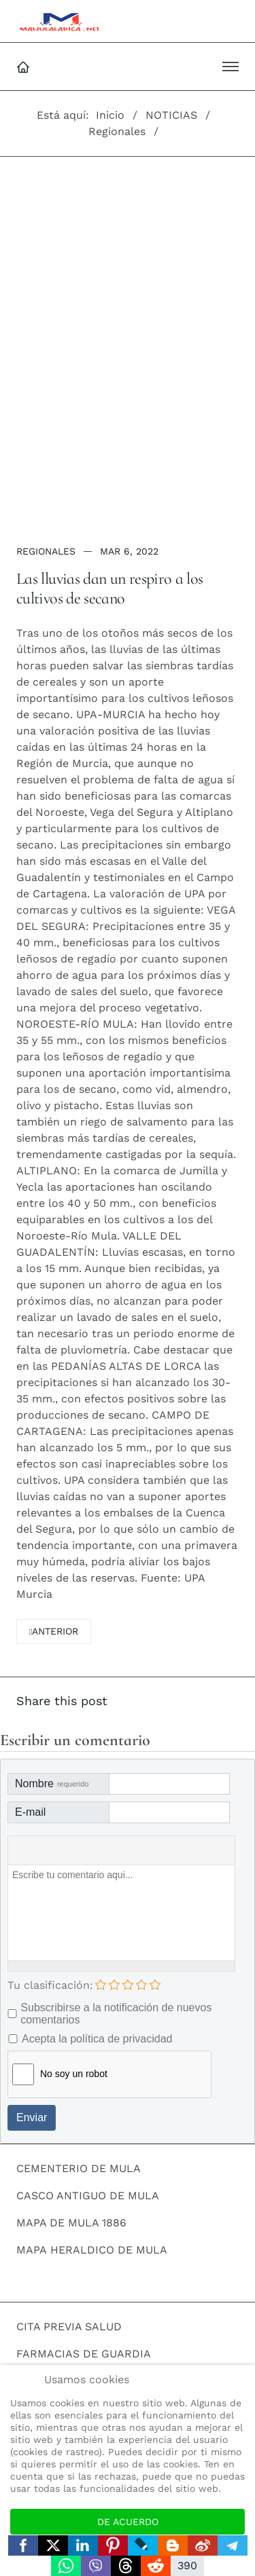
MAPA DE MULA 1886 (71, 2222)
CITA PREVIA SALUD (69, 2326)
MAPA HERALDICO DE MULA (91, 2249)
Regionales (45, 551)
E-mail (30, 1812)
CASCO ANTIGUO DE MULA (87, 2195)
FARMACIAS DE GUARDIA (83, 2353)
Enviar (31, 2117)
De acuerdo (127, 2521)
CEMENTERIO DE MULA (78, 2168)
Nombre (51, 1783)
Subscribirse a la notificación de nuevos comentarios (115, 2014)
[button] (230, 66)
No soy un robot (73, 2073)
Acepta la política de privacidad (97, 2039)
